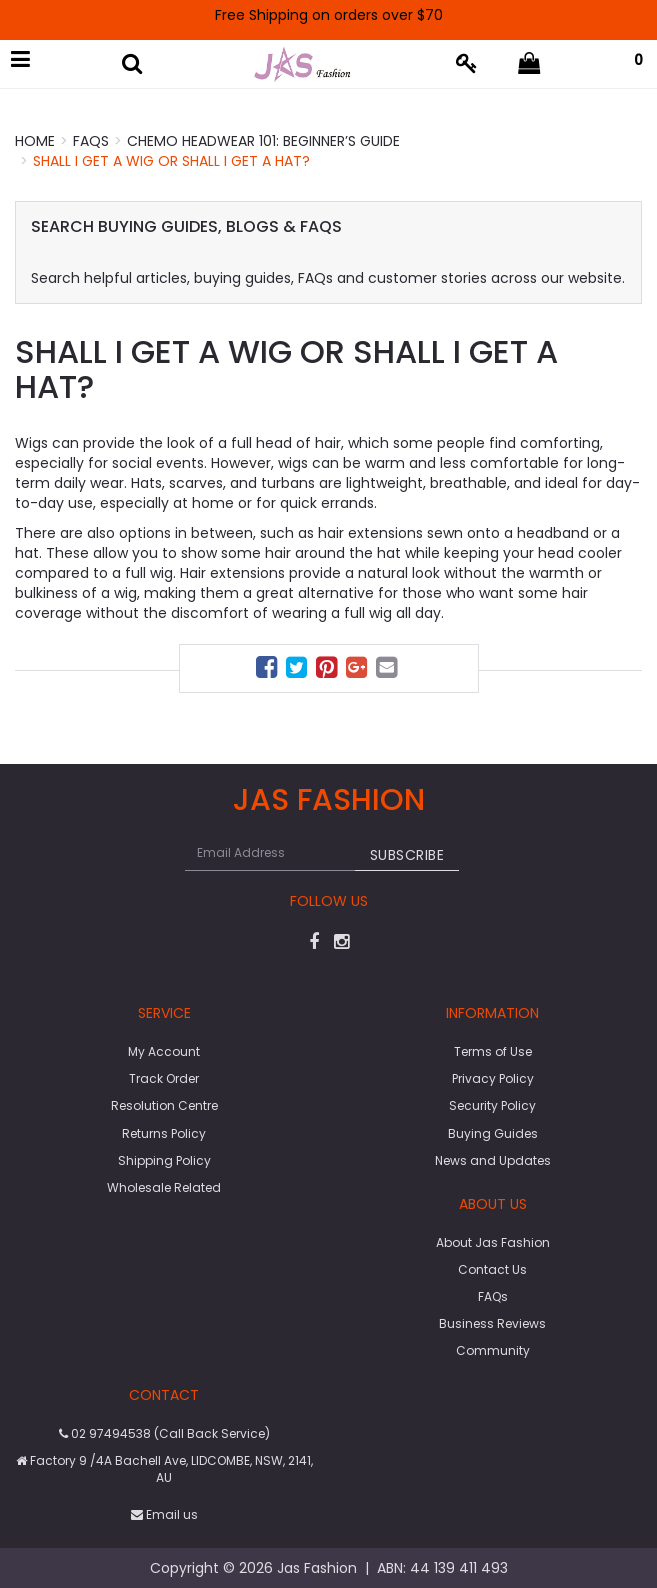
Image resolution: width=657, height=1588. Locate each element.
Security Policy (492, 1105)
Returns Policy (164, 1133)
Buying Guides (493, 1133)
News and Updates (493, 1160)
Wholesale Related (164, 1187)
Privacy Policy (493, 1078)
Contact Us (492, 1269)
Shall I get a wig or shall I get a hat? (171, 161)
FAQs (91, 141)
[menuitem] (269, 670)
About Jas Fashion (493, 1242)
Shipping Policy (164, 1160)
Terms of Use (493, 1051)
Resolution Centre (164, 1105)
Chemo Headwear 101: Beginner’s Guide (263, 141)
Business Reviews (492, 1323)
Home (35, 141)
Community (493, 1350)
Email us (164, 1514)
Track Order (164, 1078)
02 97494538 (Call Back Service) (164, 1433)
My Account (164, 1051)
